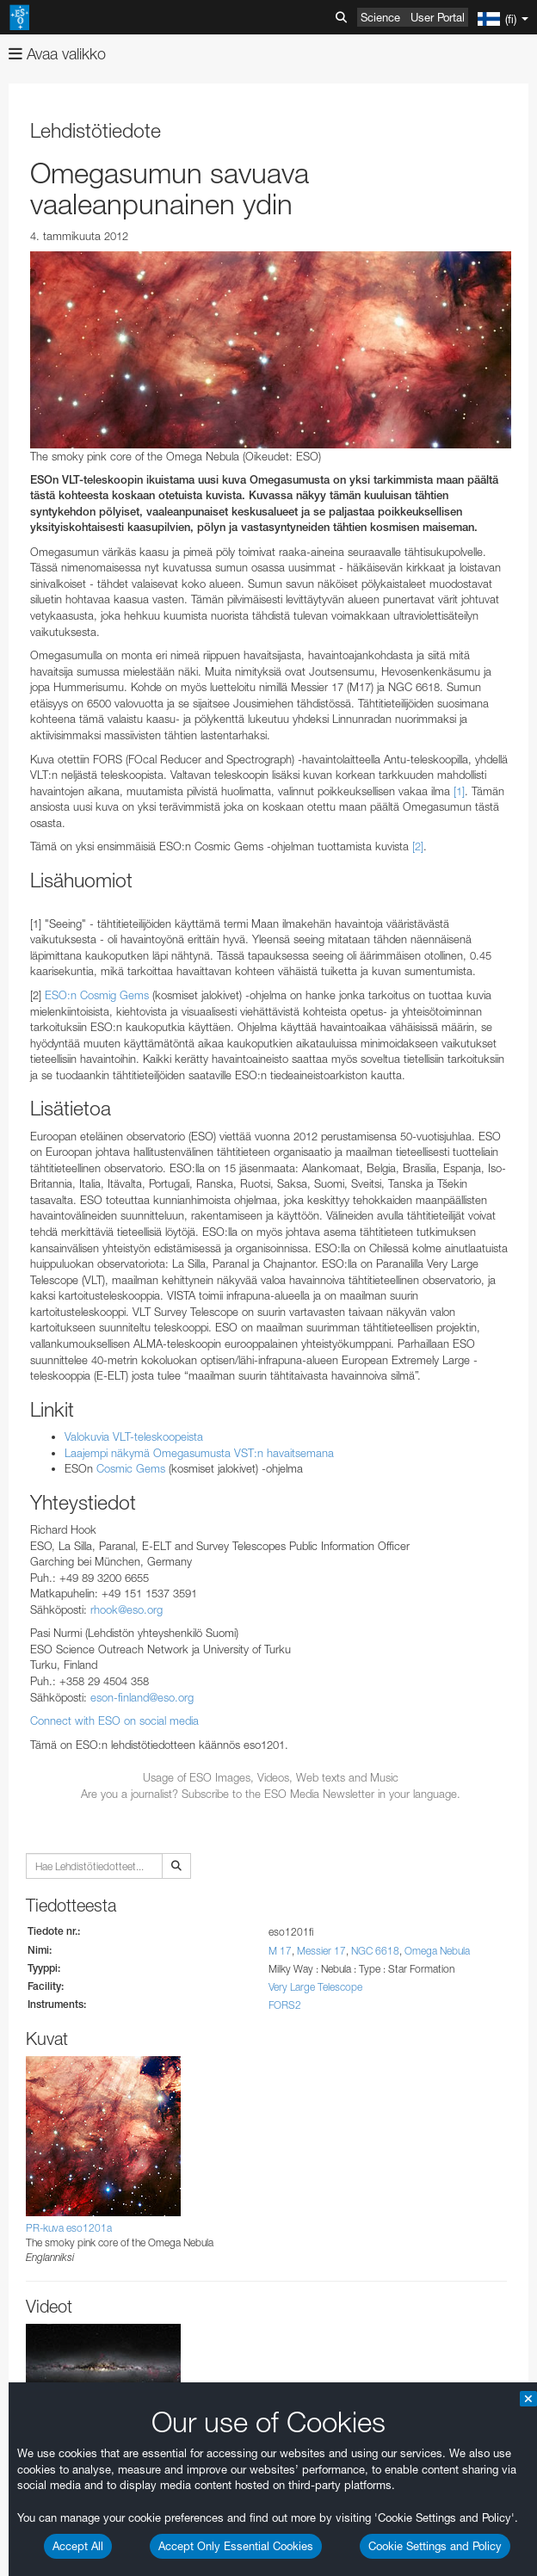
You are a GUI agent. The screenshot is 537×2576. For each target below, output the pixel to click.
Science (380, 17)
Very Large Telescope (315, 1986)
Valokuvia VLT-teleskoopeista (134, 1436)
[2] (417, 846)
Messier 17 (321, 1950)
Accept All (77, 2546)
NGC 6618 (375, 1950)
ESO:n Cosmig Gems (97, 995)
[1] (459, 791)
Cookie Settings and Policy (435, 2546)
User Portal (437, 17)
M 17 (280, 1950)
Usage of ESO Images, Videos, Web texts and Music (270, 1777)
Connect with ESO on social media (114, 1720)
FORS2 (284, 2004)
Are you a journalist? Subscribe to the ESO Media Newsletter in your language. (270, 1794)
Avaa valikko (57, 54)
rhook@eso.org (126, 1609)
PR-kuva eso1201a (69, 2227)
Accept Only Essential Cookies (235, 2546)
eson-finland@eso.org (142, 1697)
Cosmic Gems (130, 1468)
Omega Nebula (437, 1950)
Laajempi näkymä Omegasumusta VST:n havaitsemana (199, 1453)
